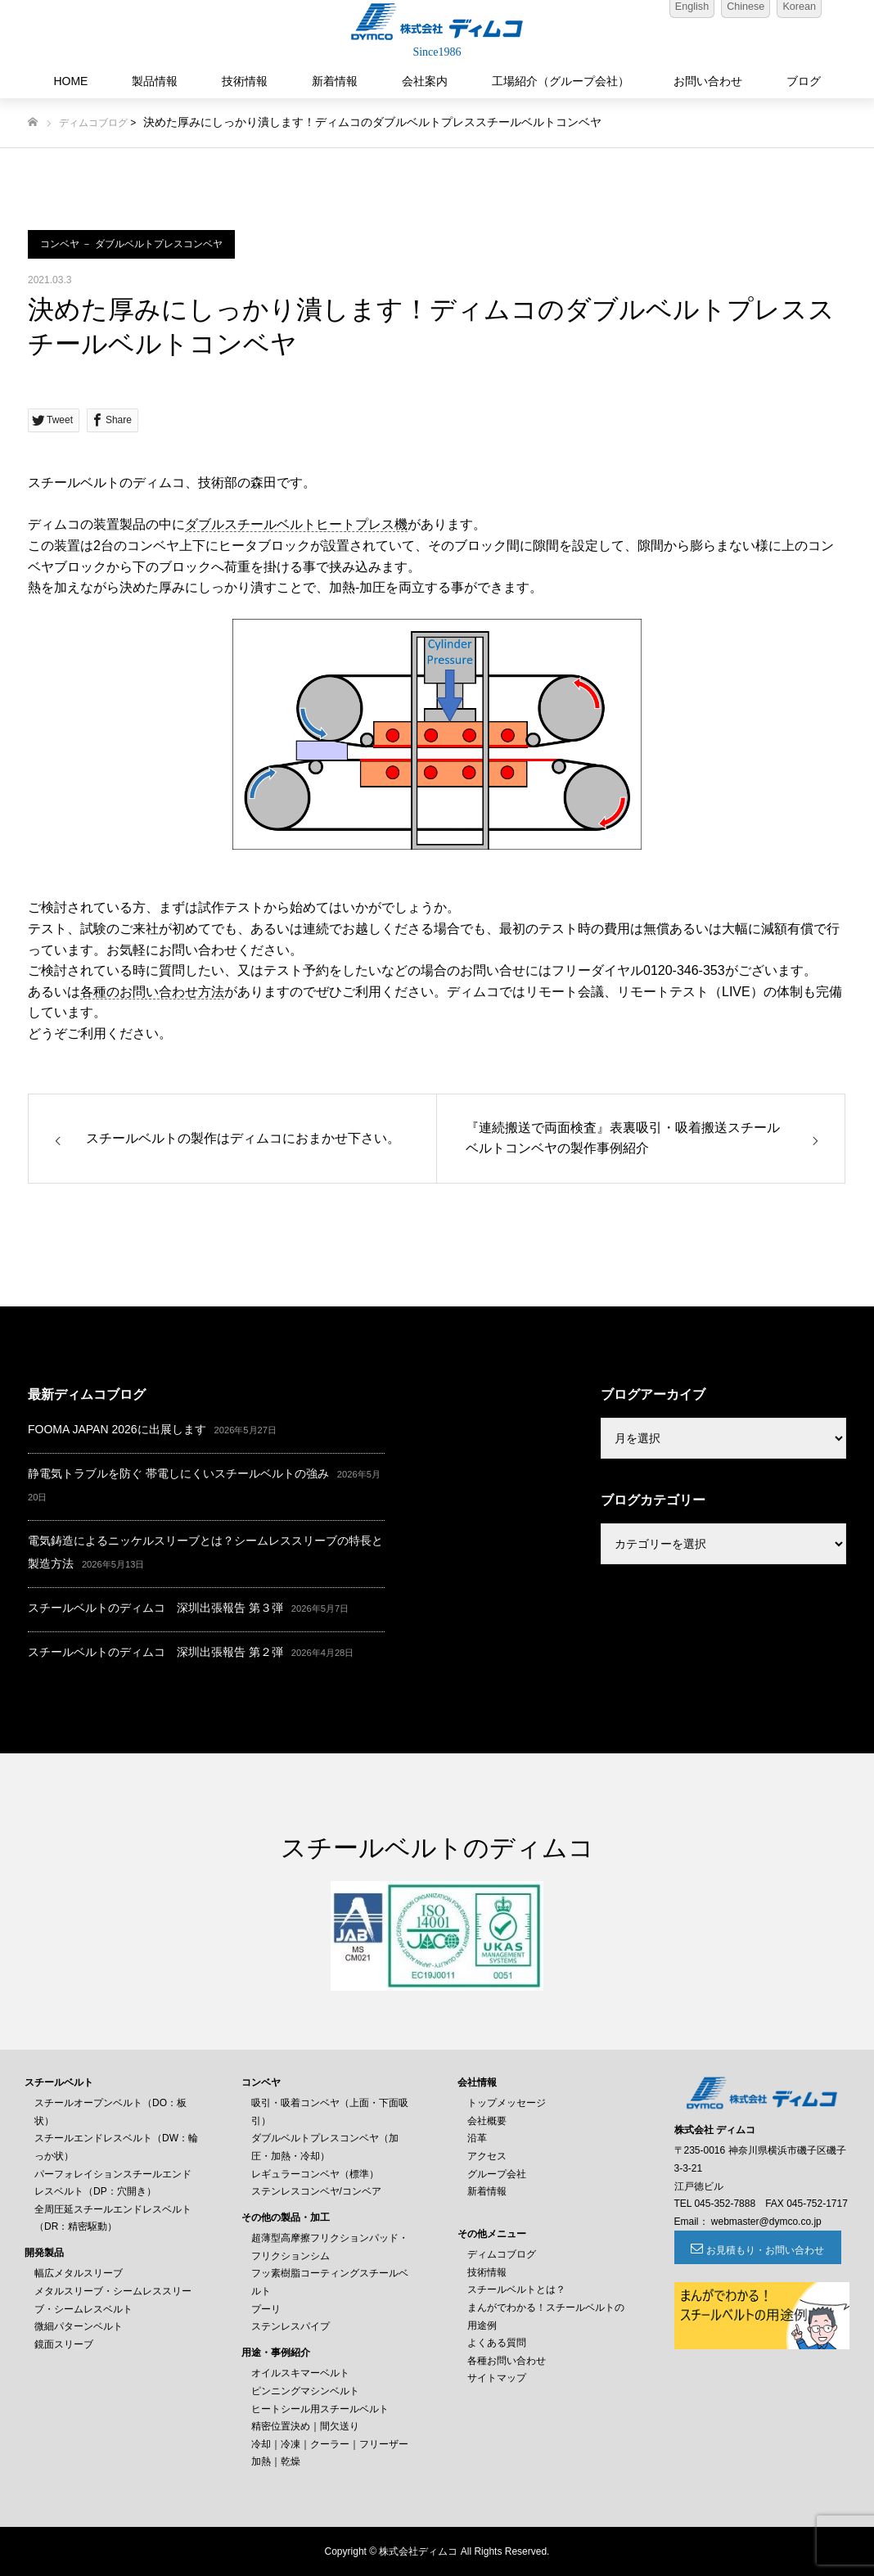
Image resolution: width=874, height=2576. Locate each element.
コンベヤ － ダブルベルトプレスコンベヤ (131, 244)
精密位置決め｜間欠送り (305, 2426)
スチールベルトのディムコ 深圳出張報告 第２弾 (155, 1651)
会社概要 (487, 2121)
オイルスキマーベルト (300, 2373)
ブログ (803, 81)
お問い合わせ (708, 81)
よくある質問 (496, 2342)
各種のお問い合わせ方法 (152, 992)
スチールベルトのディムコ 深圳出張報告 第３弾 (155, 1607)
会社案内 (425, 81)
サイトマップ (496, 2378)
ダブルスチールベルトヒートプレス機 (296, 524)
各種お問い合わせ (506, 2360)
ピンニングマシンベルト (305, 2391)
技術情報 (245, 81)
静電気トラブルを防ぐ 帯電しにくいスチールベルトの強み (178, 1473)
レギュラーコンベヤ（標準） (315, 2174)
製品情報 (155, 81)
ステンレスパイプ (290, 2326)
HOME (70, 81)
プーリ (266, 2309)
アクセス (487, 2156)
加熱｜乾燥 (275, 2461)
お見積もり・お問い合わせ (763, 2250)
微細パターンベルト (78, 2326)
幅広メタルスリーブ (78, 2273)
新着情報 (335, 81)
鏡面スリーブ (63, 2344)
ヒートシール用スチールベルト (320, 2409)
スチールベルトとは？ (516, 2289)
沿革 (477, 2138)
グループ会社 (496, 2174)
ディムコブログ (93, 123)
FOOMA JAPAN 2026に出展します (117, 1429)
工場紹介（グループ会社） (560, 81)
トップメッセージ (506, 2103)
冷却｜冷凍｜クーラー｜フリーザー (329, 2444)
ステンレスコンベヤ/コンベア (316, 2191)
